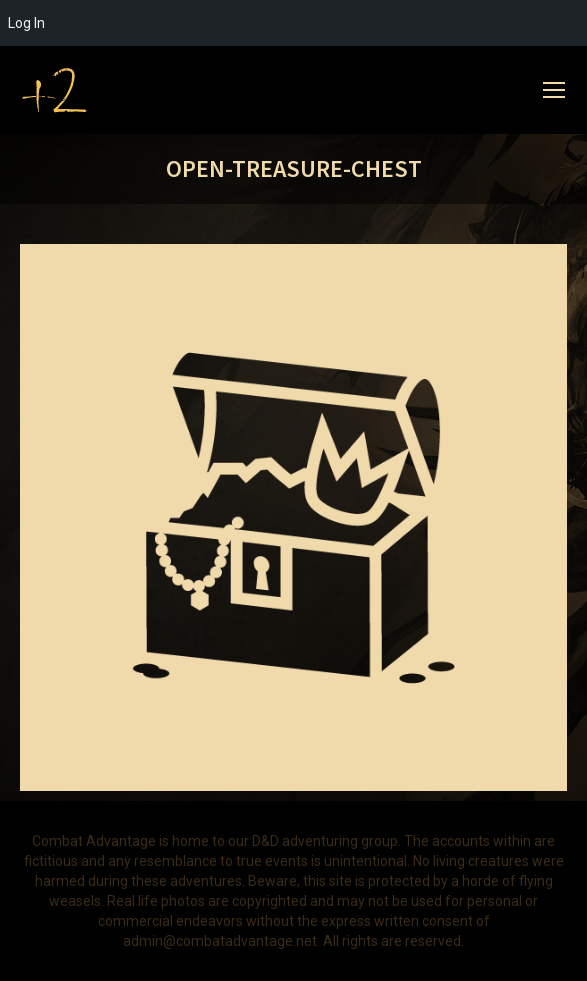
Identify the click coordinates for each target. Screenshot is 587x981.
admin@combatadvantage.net (220, 941)
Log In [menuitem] (26, 23)
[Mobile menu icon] (554, 90)
